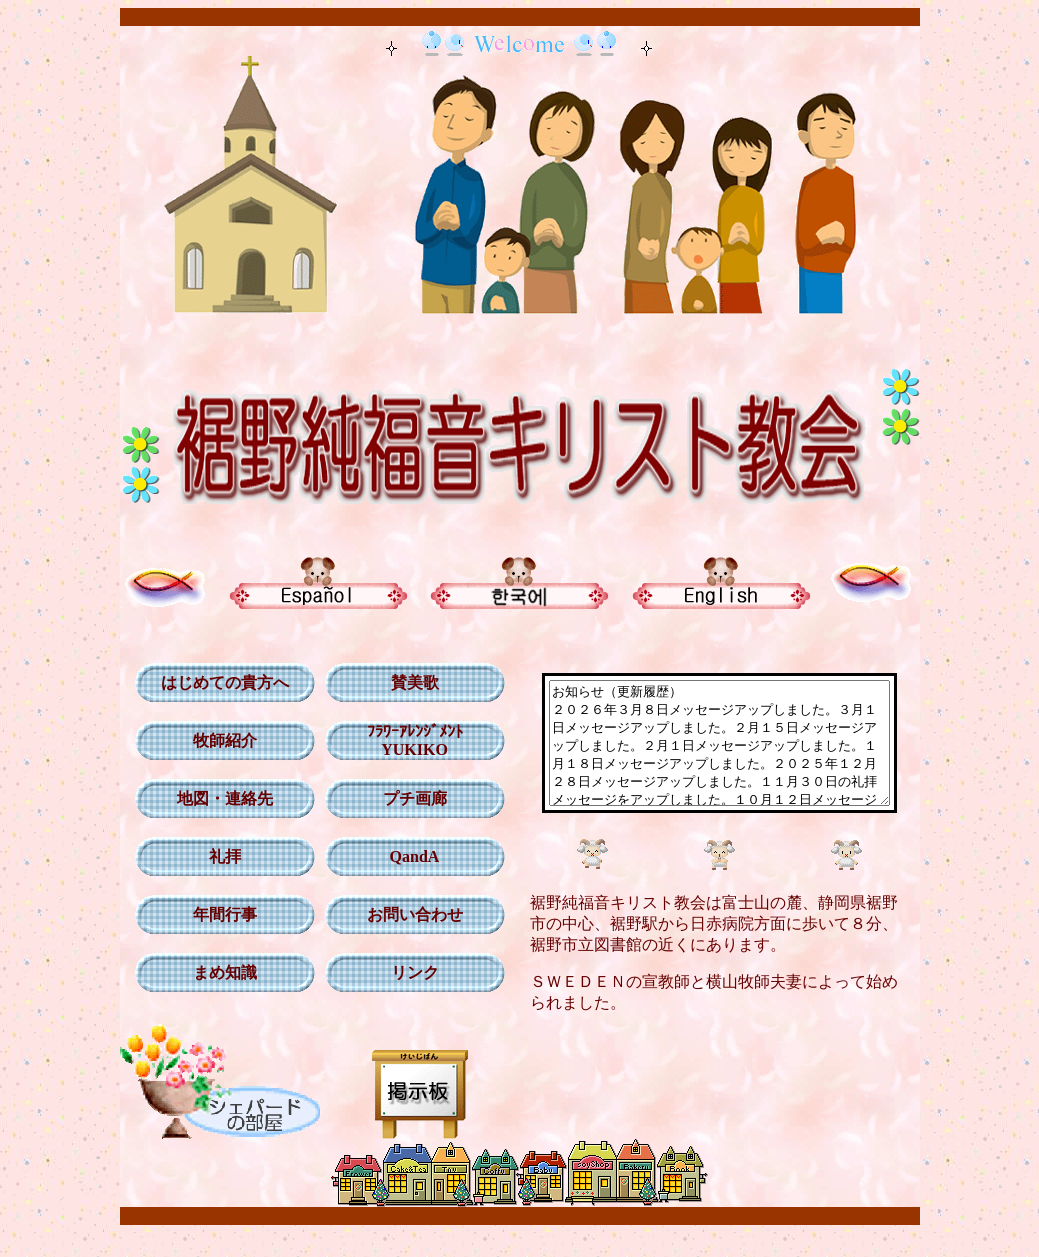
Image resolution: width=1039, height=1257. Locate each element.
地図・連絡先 (217, 798)
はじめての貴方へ (217, 682)
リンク (407, 972)
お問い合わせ (407, 914)
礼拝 (217, 856)
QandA (407, 856)
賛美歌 (407, 682)
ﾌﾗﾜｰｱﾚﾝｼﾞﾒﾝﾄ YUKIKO (407, 740)
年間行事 (217, 914)
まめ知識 (217, 972)
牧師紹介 (217, 740)
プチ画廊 (407, 798)
